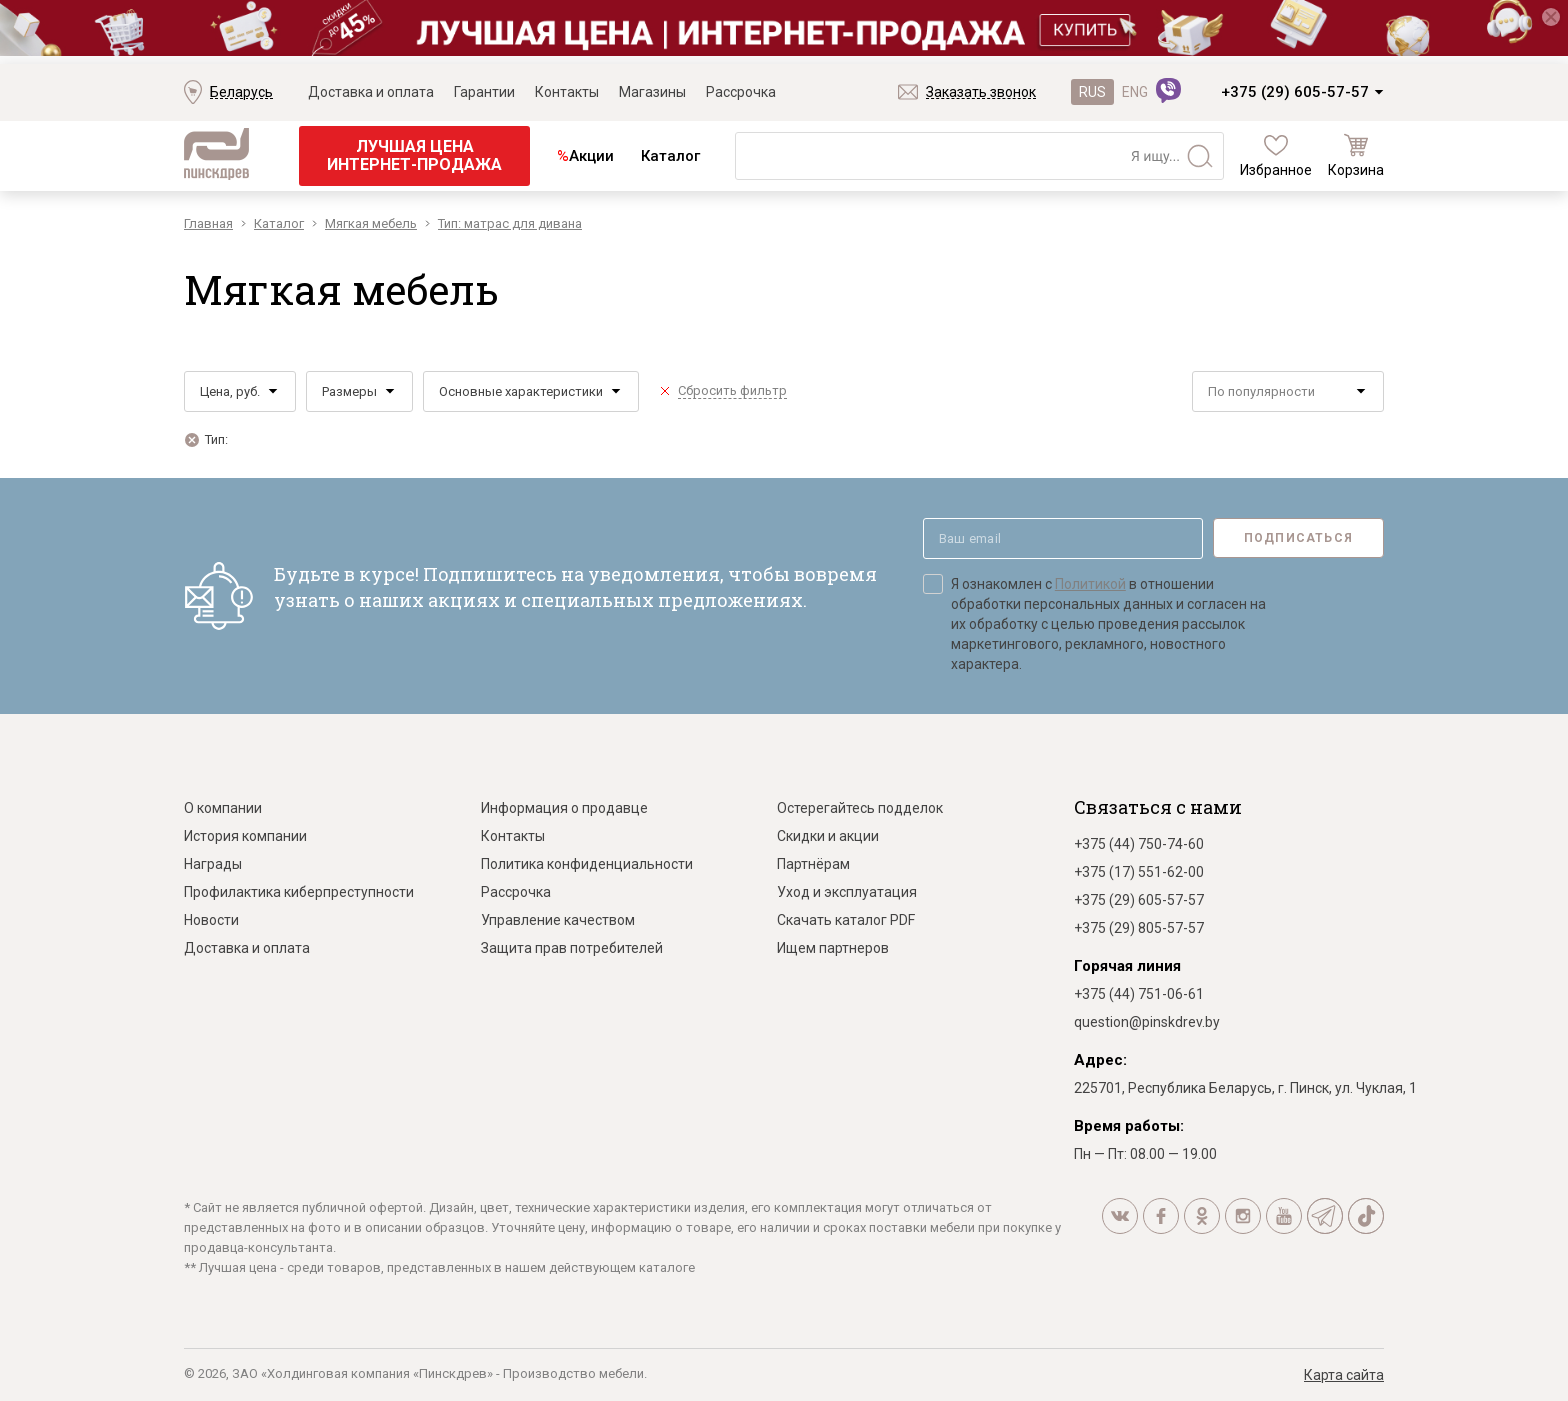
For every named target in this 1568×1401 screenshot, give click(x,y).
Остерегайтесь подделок (860, 808)
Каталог (670, 156)
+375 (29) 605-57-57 (1295, 92)
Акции (585, 156)
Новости (211, 920)
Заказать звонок (981, 92)
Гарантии (484, 92)
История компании (245, 836)
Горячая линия (1127, 966)
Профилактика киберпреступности (299, 892)
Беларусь (241, 92)
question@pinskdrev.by (1147, 1022)
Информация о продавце (564, 808)
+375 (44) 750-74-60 (1139, 844)
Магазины (652, 92)
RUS (1092, 92)
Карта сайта (1344, 1375)
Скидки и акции (828, 836)
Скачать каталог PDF (846, 920)
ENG (1135, 92)
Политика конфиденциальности (587, 864)
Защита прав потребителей (572, 948)
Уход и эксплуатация (847, 892)
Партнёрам (813, 864)
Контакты (567, 92)
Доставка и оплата (371, 92)
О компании (223, 808)
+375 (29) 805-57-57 (1139, 928)
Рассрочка (741, 92)
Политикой (1090, 584)
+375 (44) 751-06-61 (1139, 994)
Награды (213, 864)
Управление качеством (558, 920)
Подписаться (1298, 538)
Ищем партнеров (833, 948)
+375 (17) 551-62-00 (1139, 872)
